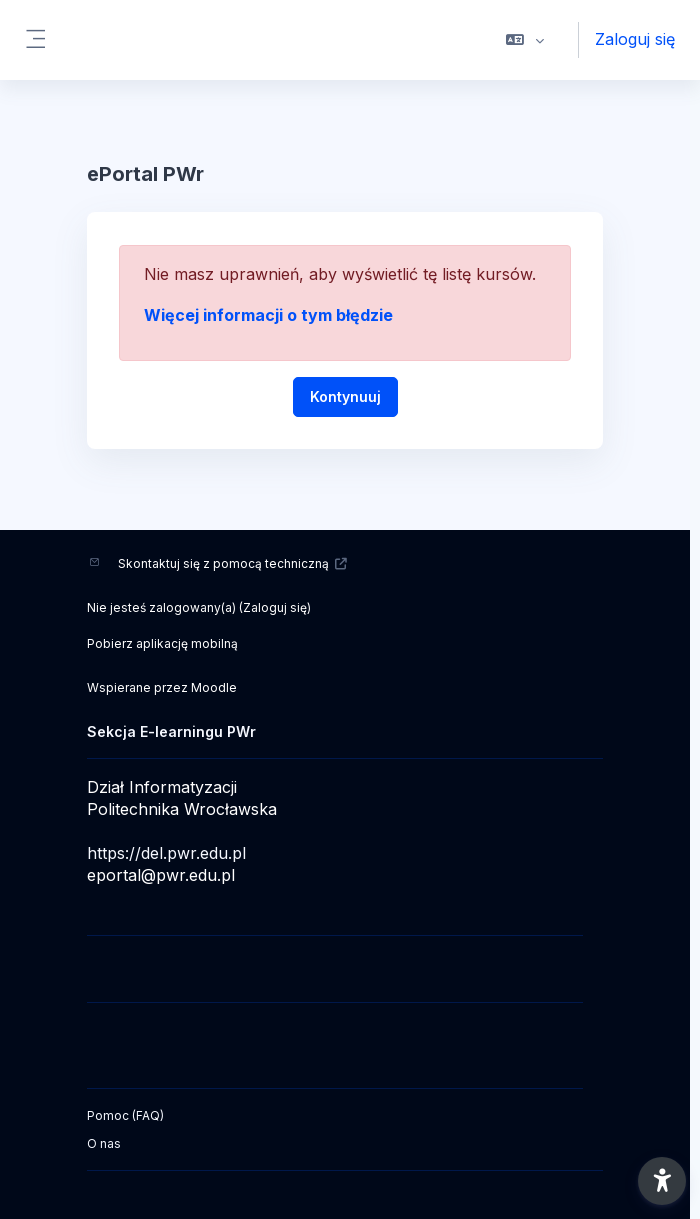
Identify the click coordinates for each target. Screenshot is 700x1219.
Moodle (214, 687)
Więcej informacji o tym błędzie (268, 315)
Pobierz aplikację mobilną (162, 643)
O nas (104, 1143)
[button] (525, 40)
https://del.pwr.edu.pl (166, 853)
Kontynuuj (345, 396)
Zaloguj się (635, 39)
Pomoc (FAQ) (125, 1115)
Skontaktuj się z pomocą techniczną (233, 563)
